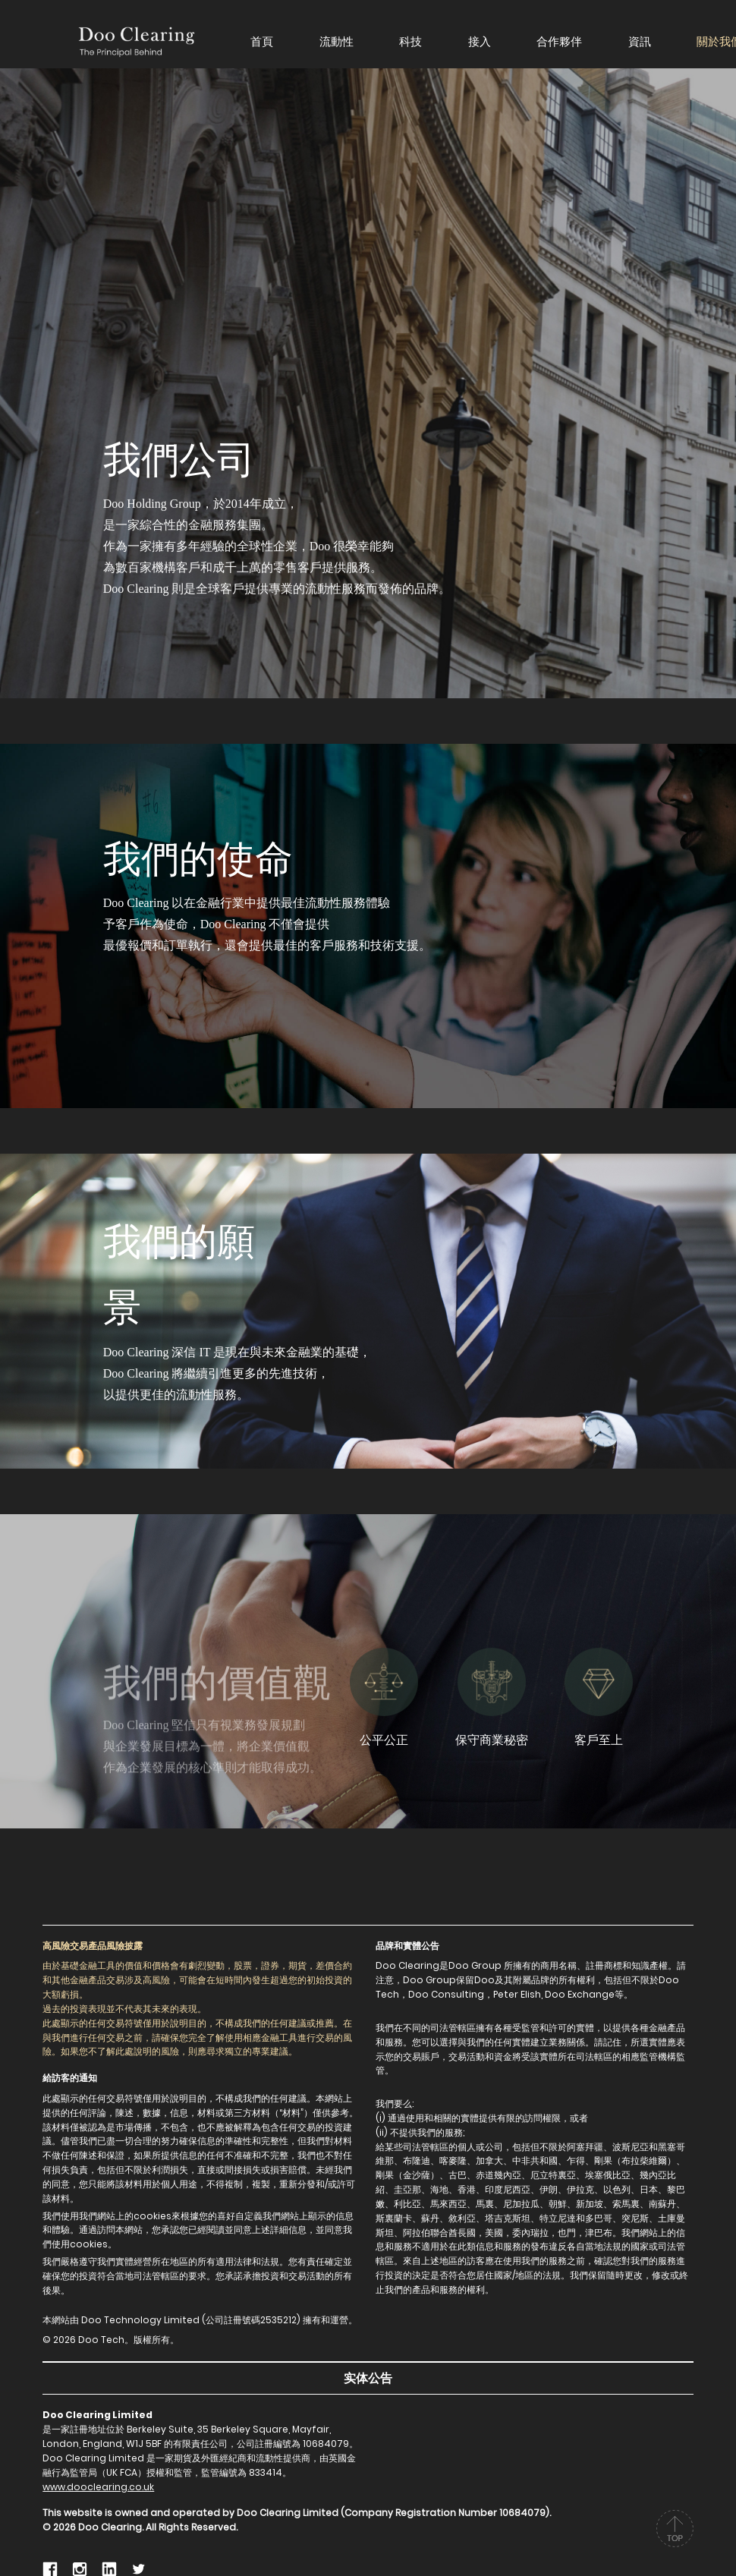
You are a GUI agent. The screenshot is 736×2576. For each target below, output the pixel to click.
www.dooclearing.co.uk (98, 2486)
